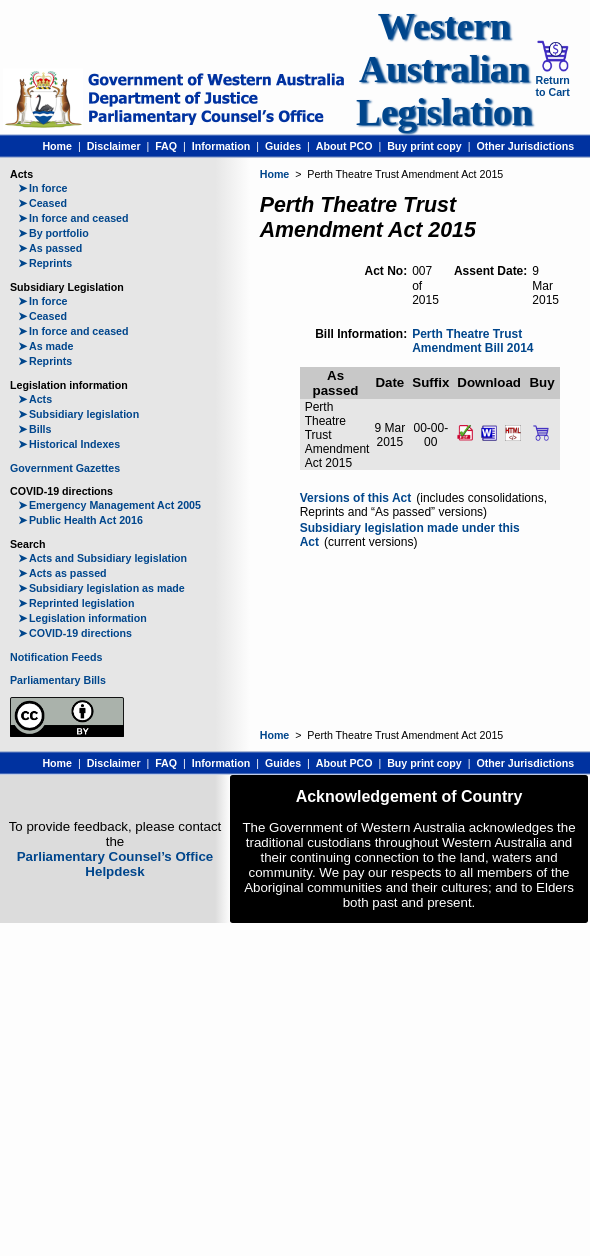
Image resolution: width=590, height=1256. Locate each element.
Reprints (45, 263)
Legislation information (82, 618)
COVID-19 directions (75, 633)
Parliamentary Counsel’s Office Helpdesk (115, 864)
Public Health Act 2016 (80, 520)
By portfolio (53, 233)
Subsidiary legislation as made (101, 588)
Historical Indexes (69, 444)
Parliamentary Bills (58, 680)
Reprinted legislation (76, 603)
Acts (35, 399)
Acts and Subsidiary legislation (102, 558)
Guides (283, 146)
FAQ (166, 146)
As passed (50, 248)
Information (221, 146)
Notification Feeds (56, 657)
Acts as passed (62, 573)
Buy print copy (424, 146)
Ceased (42, 203)
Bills (35, 429)
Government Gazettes (65, 468)
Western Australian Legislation (444, 69)
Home (57, 146)
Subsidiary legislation (78, 414)
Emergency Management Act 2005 (109, 505)
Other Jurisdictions (525, 146)
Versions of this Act (356, 498)
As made (45, 346)
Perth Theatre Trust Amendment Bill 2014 (472, 341)
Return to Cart (552, 69)
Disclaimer (114, 146)
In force (43, 188)
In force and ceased (73, 218)
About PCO (344, 146)
